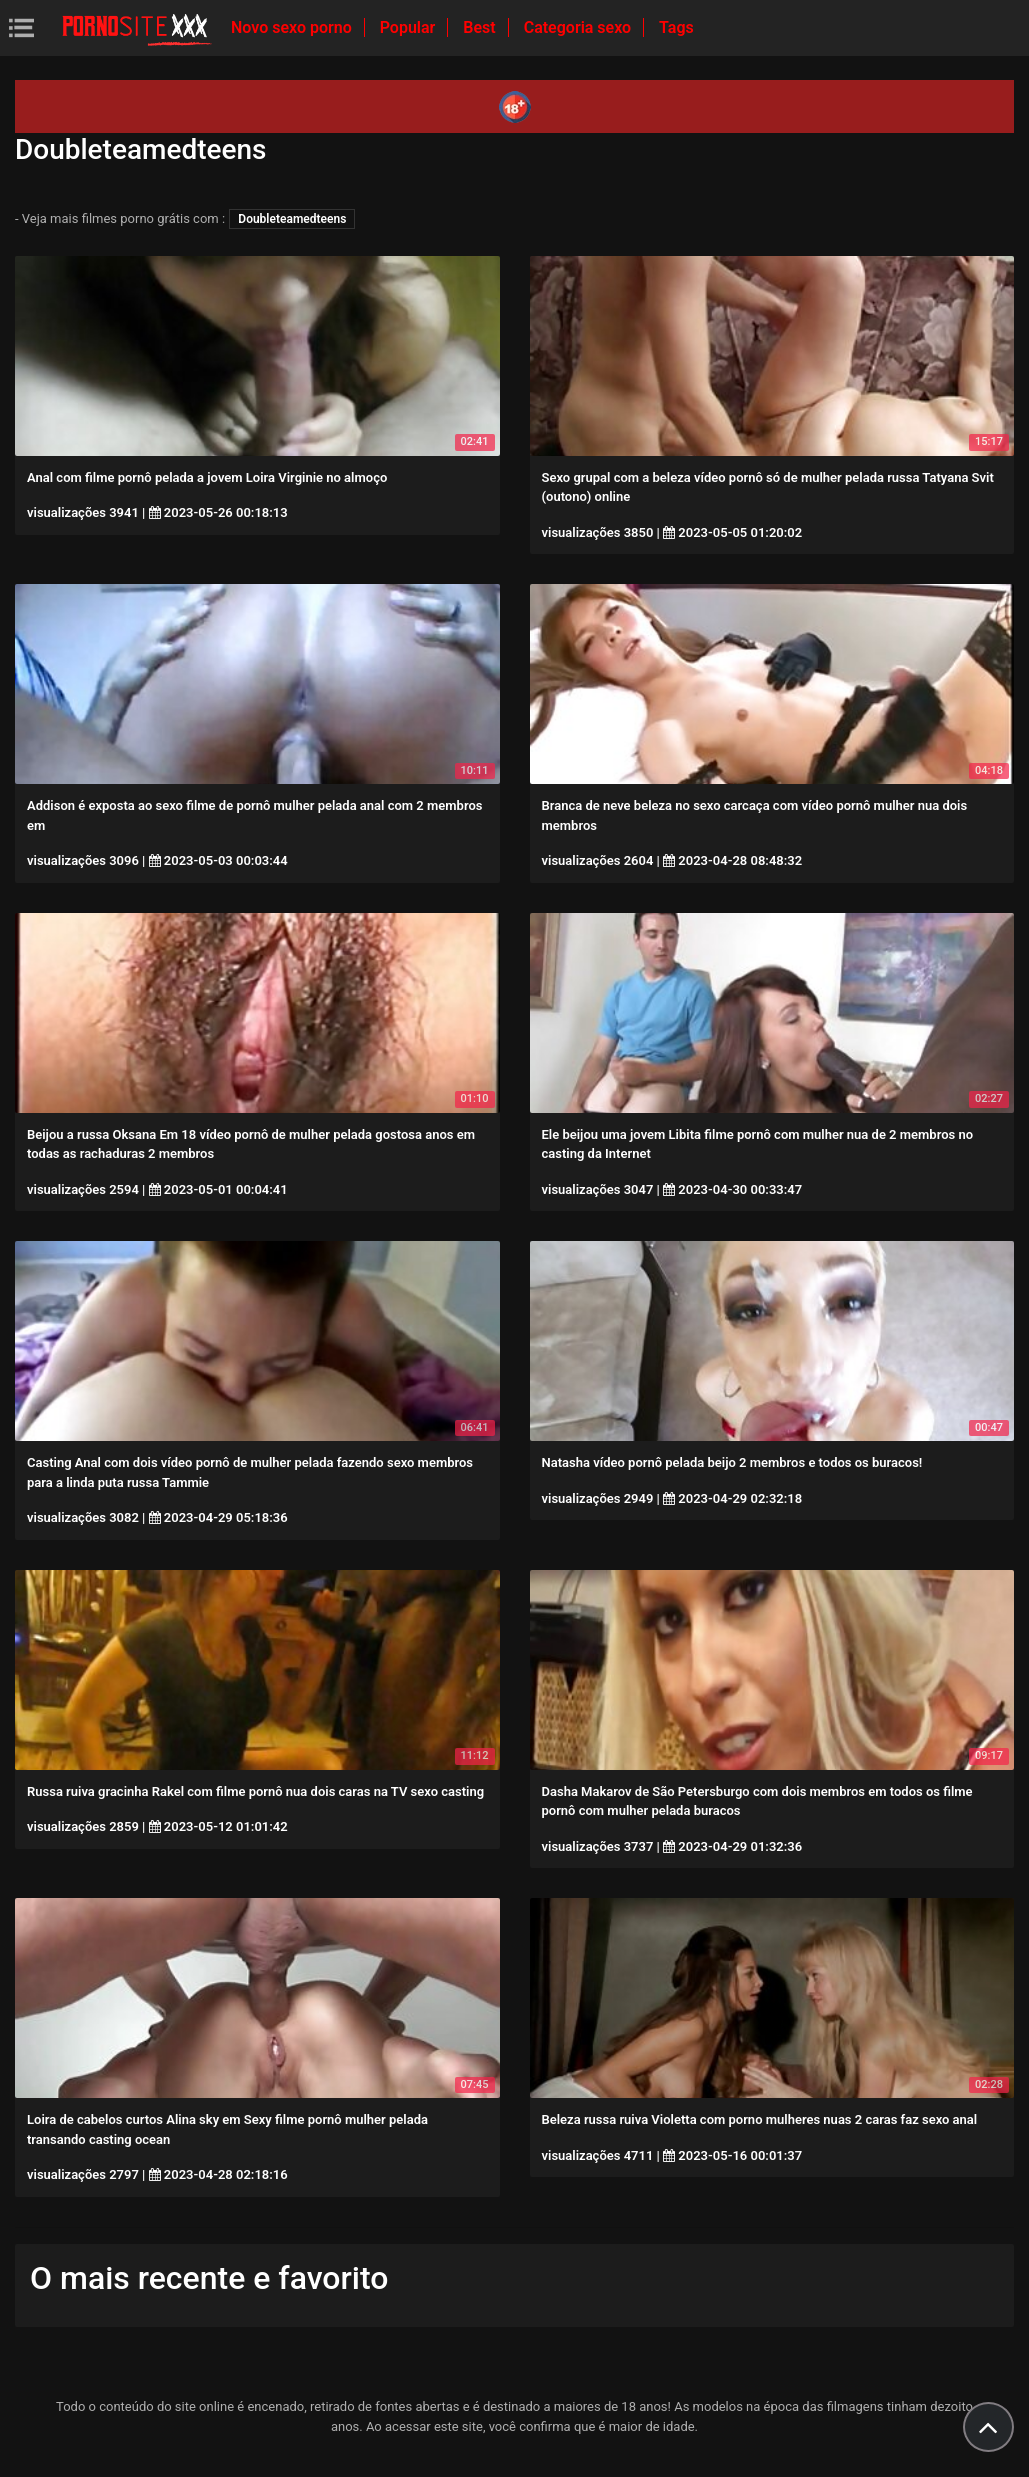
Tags (676, 27)
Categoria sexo (579, 27)
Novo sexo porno (293, 27)
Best (481, 27)
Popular (410, 27)
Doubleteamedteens (292, 219)
